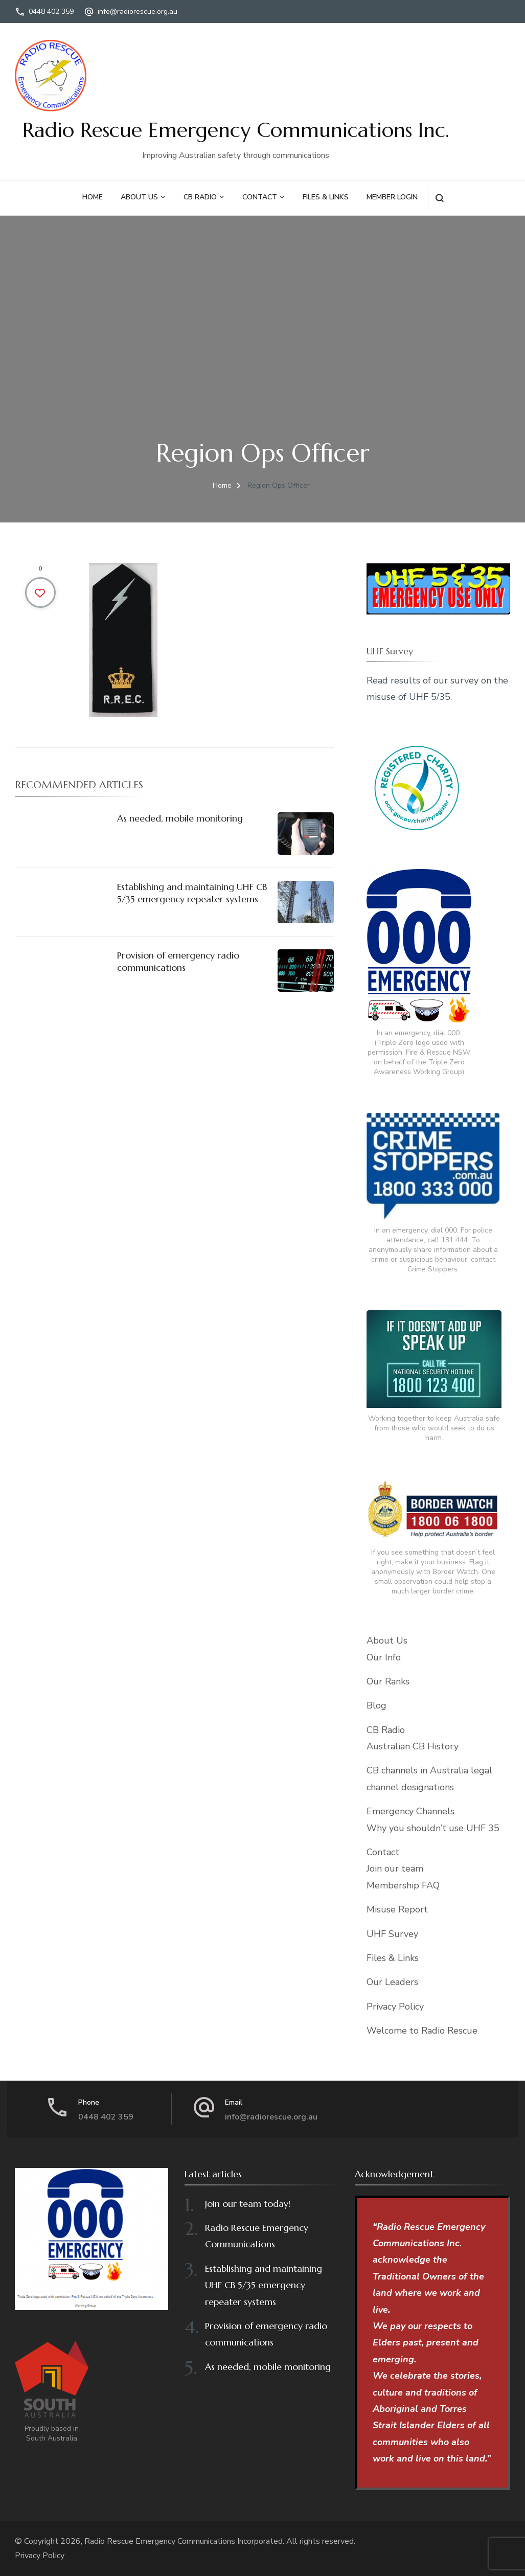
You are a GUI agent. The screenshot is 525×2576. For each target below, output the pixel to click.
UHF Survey (392, 1934)
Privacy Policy (395, 2006)
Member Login (392, 197)
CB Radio (200, 197)
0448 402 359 (51, 11)
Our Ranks (388, 1681)
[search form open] (439, 198)
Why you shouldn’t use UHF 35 (433, 1828)
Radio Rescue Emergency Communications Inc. (235, 130)
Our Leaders (392, 1982)
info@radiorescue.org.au (137, 11)
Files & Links (326, 197)
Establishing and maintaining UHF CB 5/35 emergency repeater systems (192, 892)
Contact (259, 197)
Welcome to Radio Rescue (422, 2030)
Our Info (384, 1657)
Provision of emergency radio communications (178, 961)
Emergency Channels (410, 1811)
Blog (376, 1705)
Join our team (395, 1868)
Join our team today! (247, 2203)
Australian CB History (413, 1746)
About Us (139, 197)
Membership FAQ (403, 1885)
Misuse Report (397, 1909)
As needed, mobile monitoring (180, 818)
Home (92, 197)
